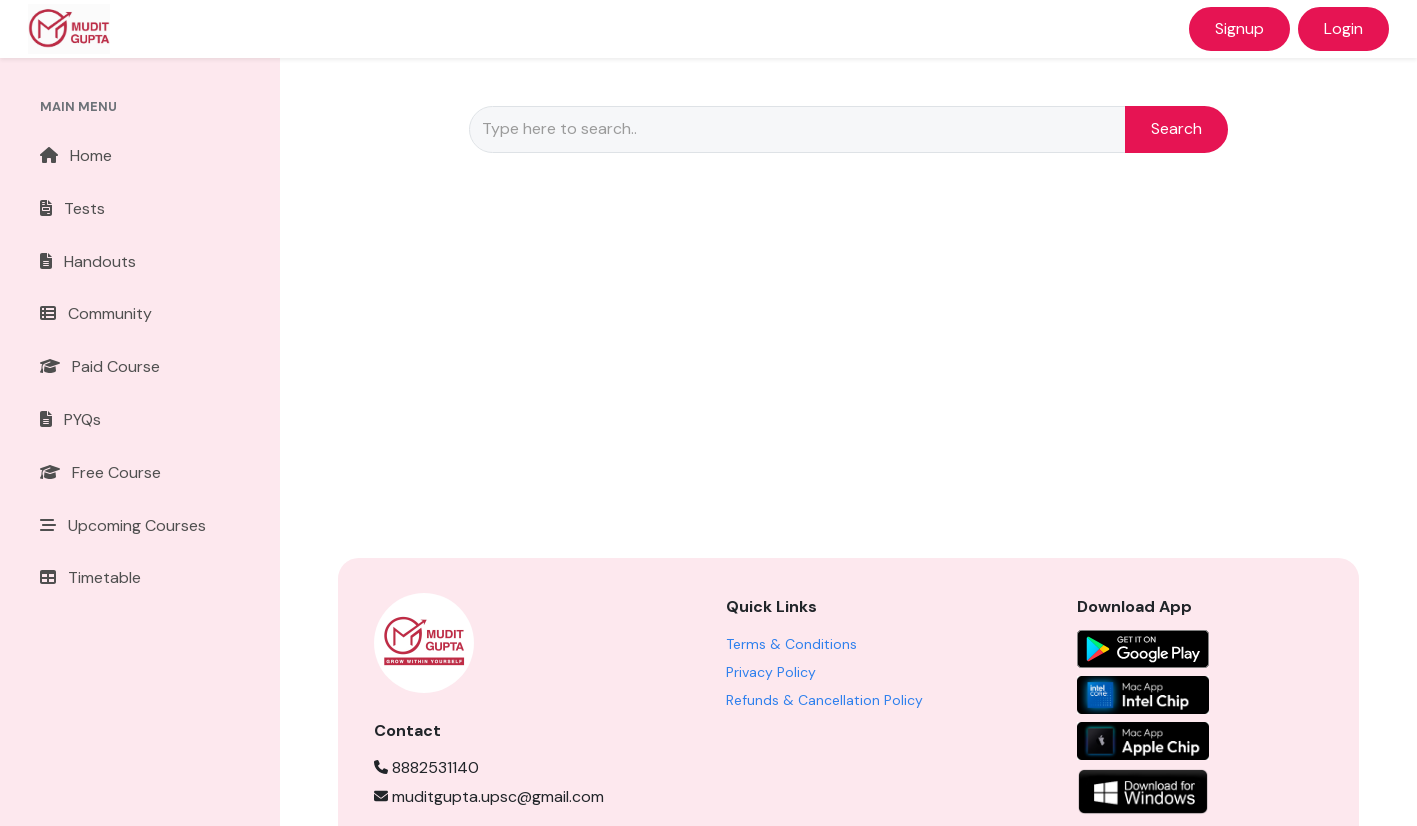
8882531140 (426, 767)
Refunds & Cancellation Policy (824, 700)
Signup (1239, 28)
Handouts (88, 261)
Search (1176, 128)
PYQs (70, 419)
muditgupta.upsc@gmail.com (489, 796)
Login (1343, 28)
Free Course (100, 472)
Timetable (90, 577)
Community (96, 313)
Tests (72, 208)
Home (76, 155)
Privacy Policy (771, 672)
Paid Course (100, 366)
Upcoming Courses (123, 525)
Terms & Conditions (791, 644)
